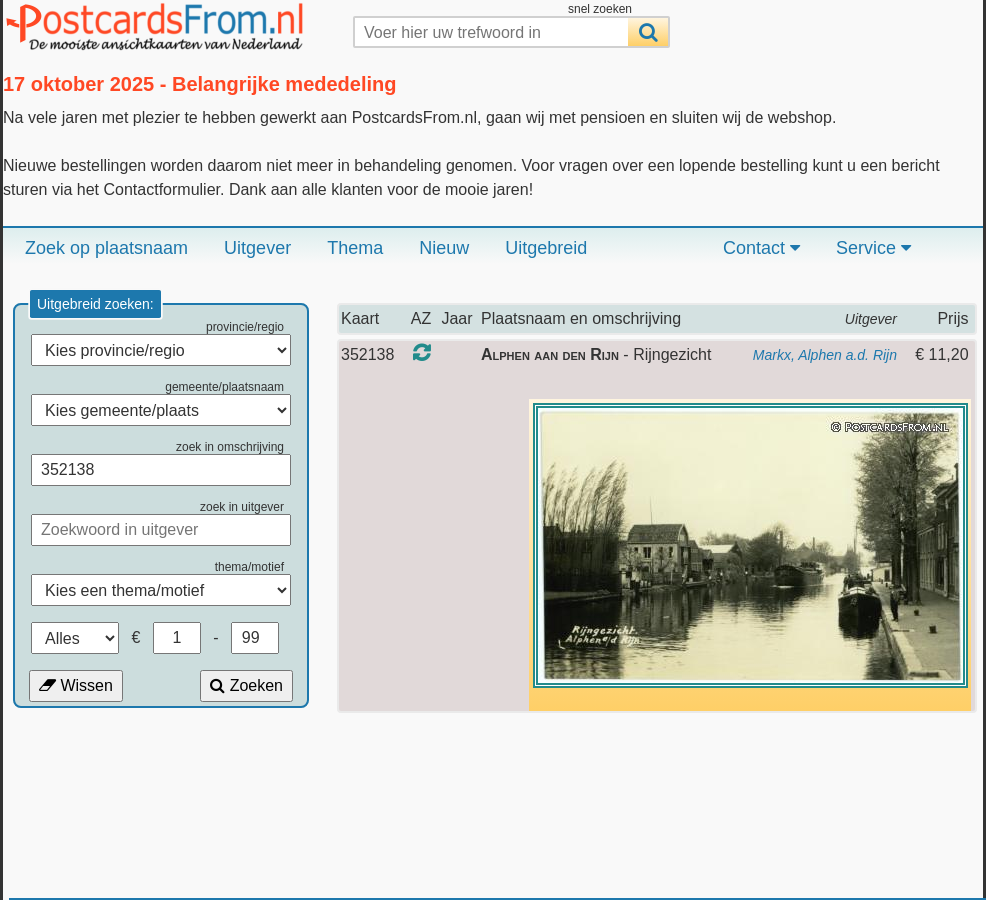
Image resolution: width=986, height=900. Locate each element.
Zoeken (246, 685)
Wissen (76, 685)
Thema (355, 248)
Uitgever (257, 248)
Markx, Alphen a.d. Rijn (825, 355)
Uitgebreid (546, 248)
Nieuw (444, 248)
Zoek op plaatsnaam (106, 248)
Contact (761, 248)
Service (873, 248)
